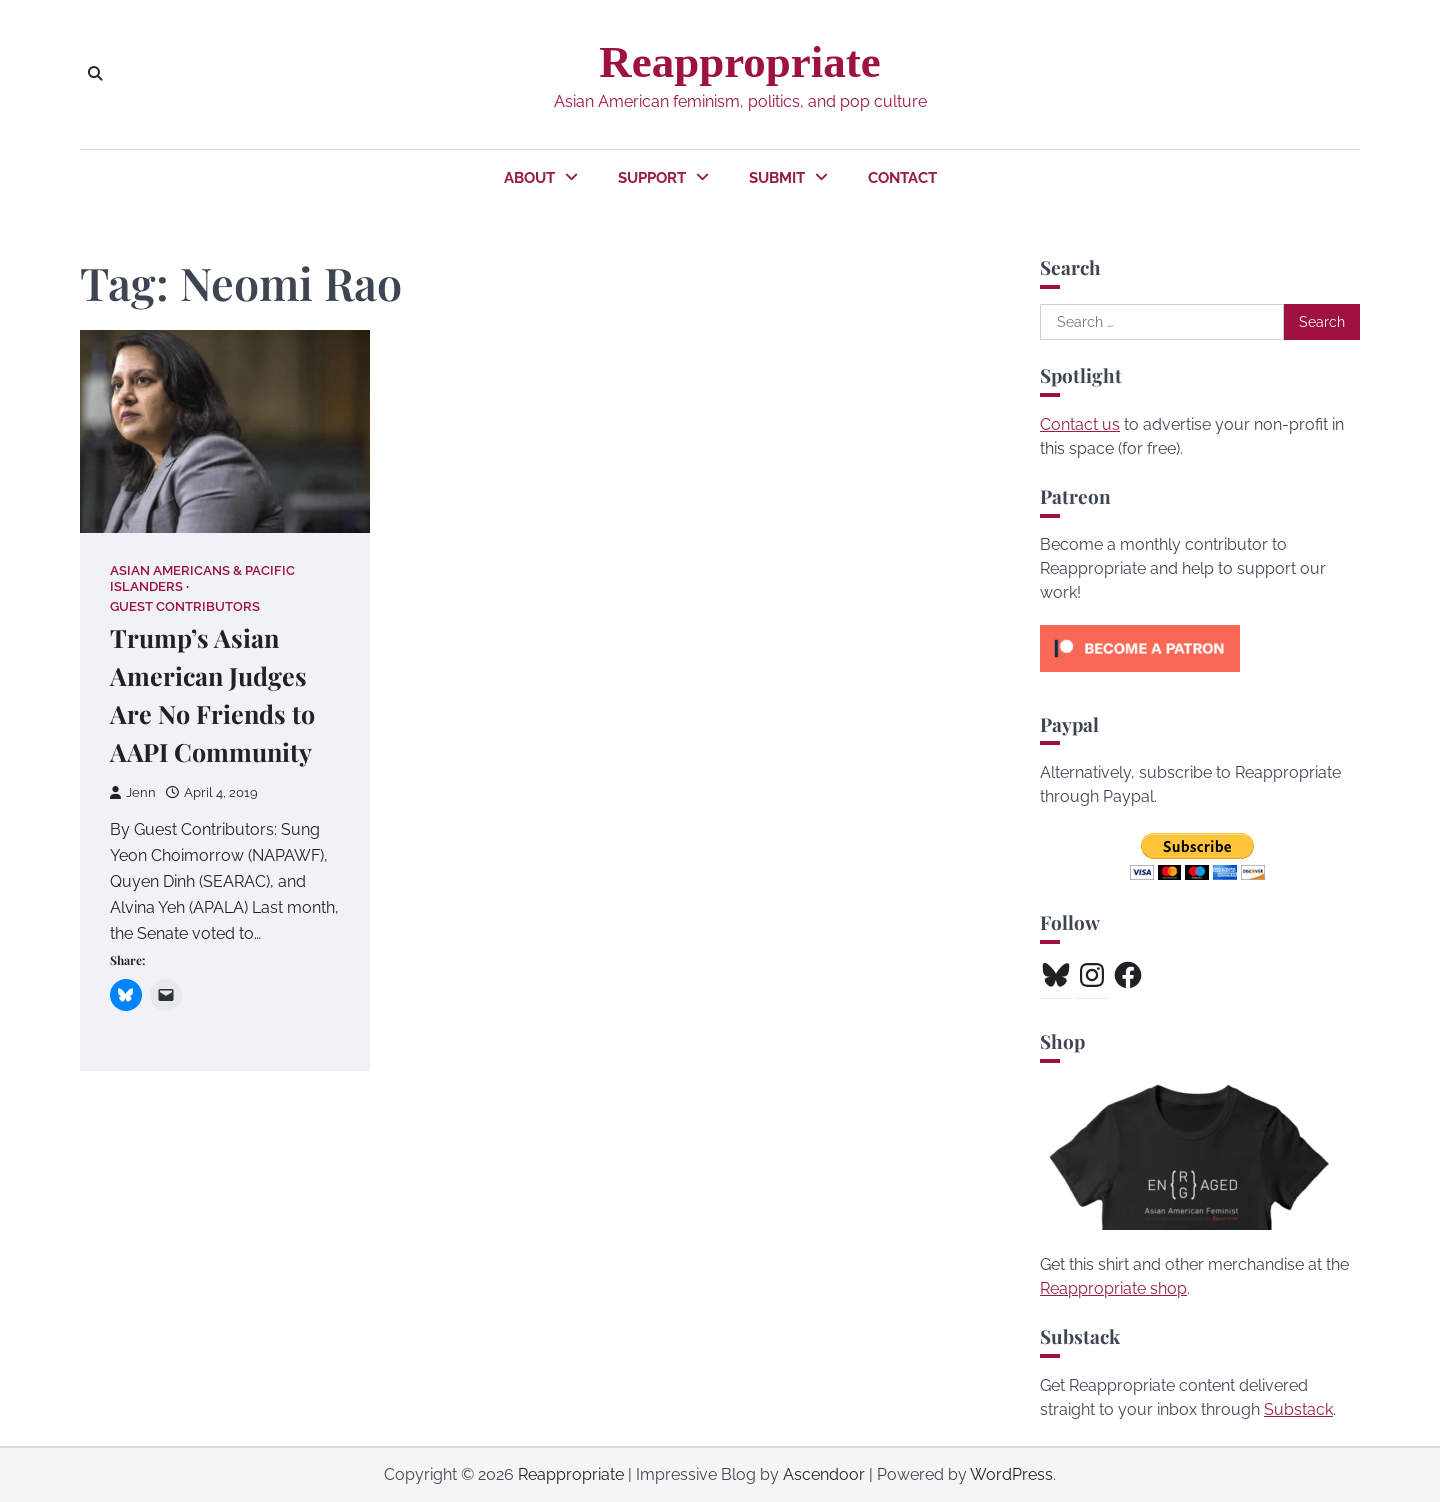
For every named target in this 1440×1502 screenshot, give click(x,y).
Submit (777, 178)
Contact (902, 178)
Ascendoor (824, 1474)
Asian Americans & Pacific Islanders (202, 578)
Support (652, 178)
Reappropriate (739, 62)
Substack (1298, 1409)
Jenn (133, 793)
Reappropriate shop (1113, 1288)
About (529, 178)
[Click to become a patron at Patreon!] (1140, 676)
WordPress (1011, 1474)
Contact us (1080, 424)
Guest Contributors (185, 606)
